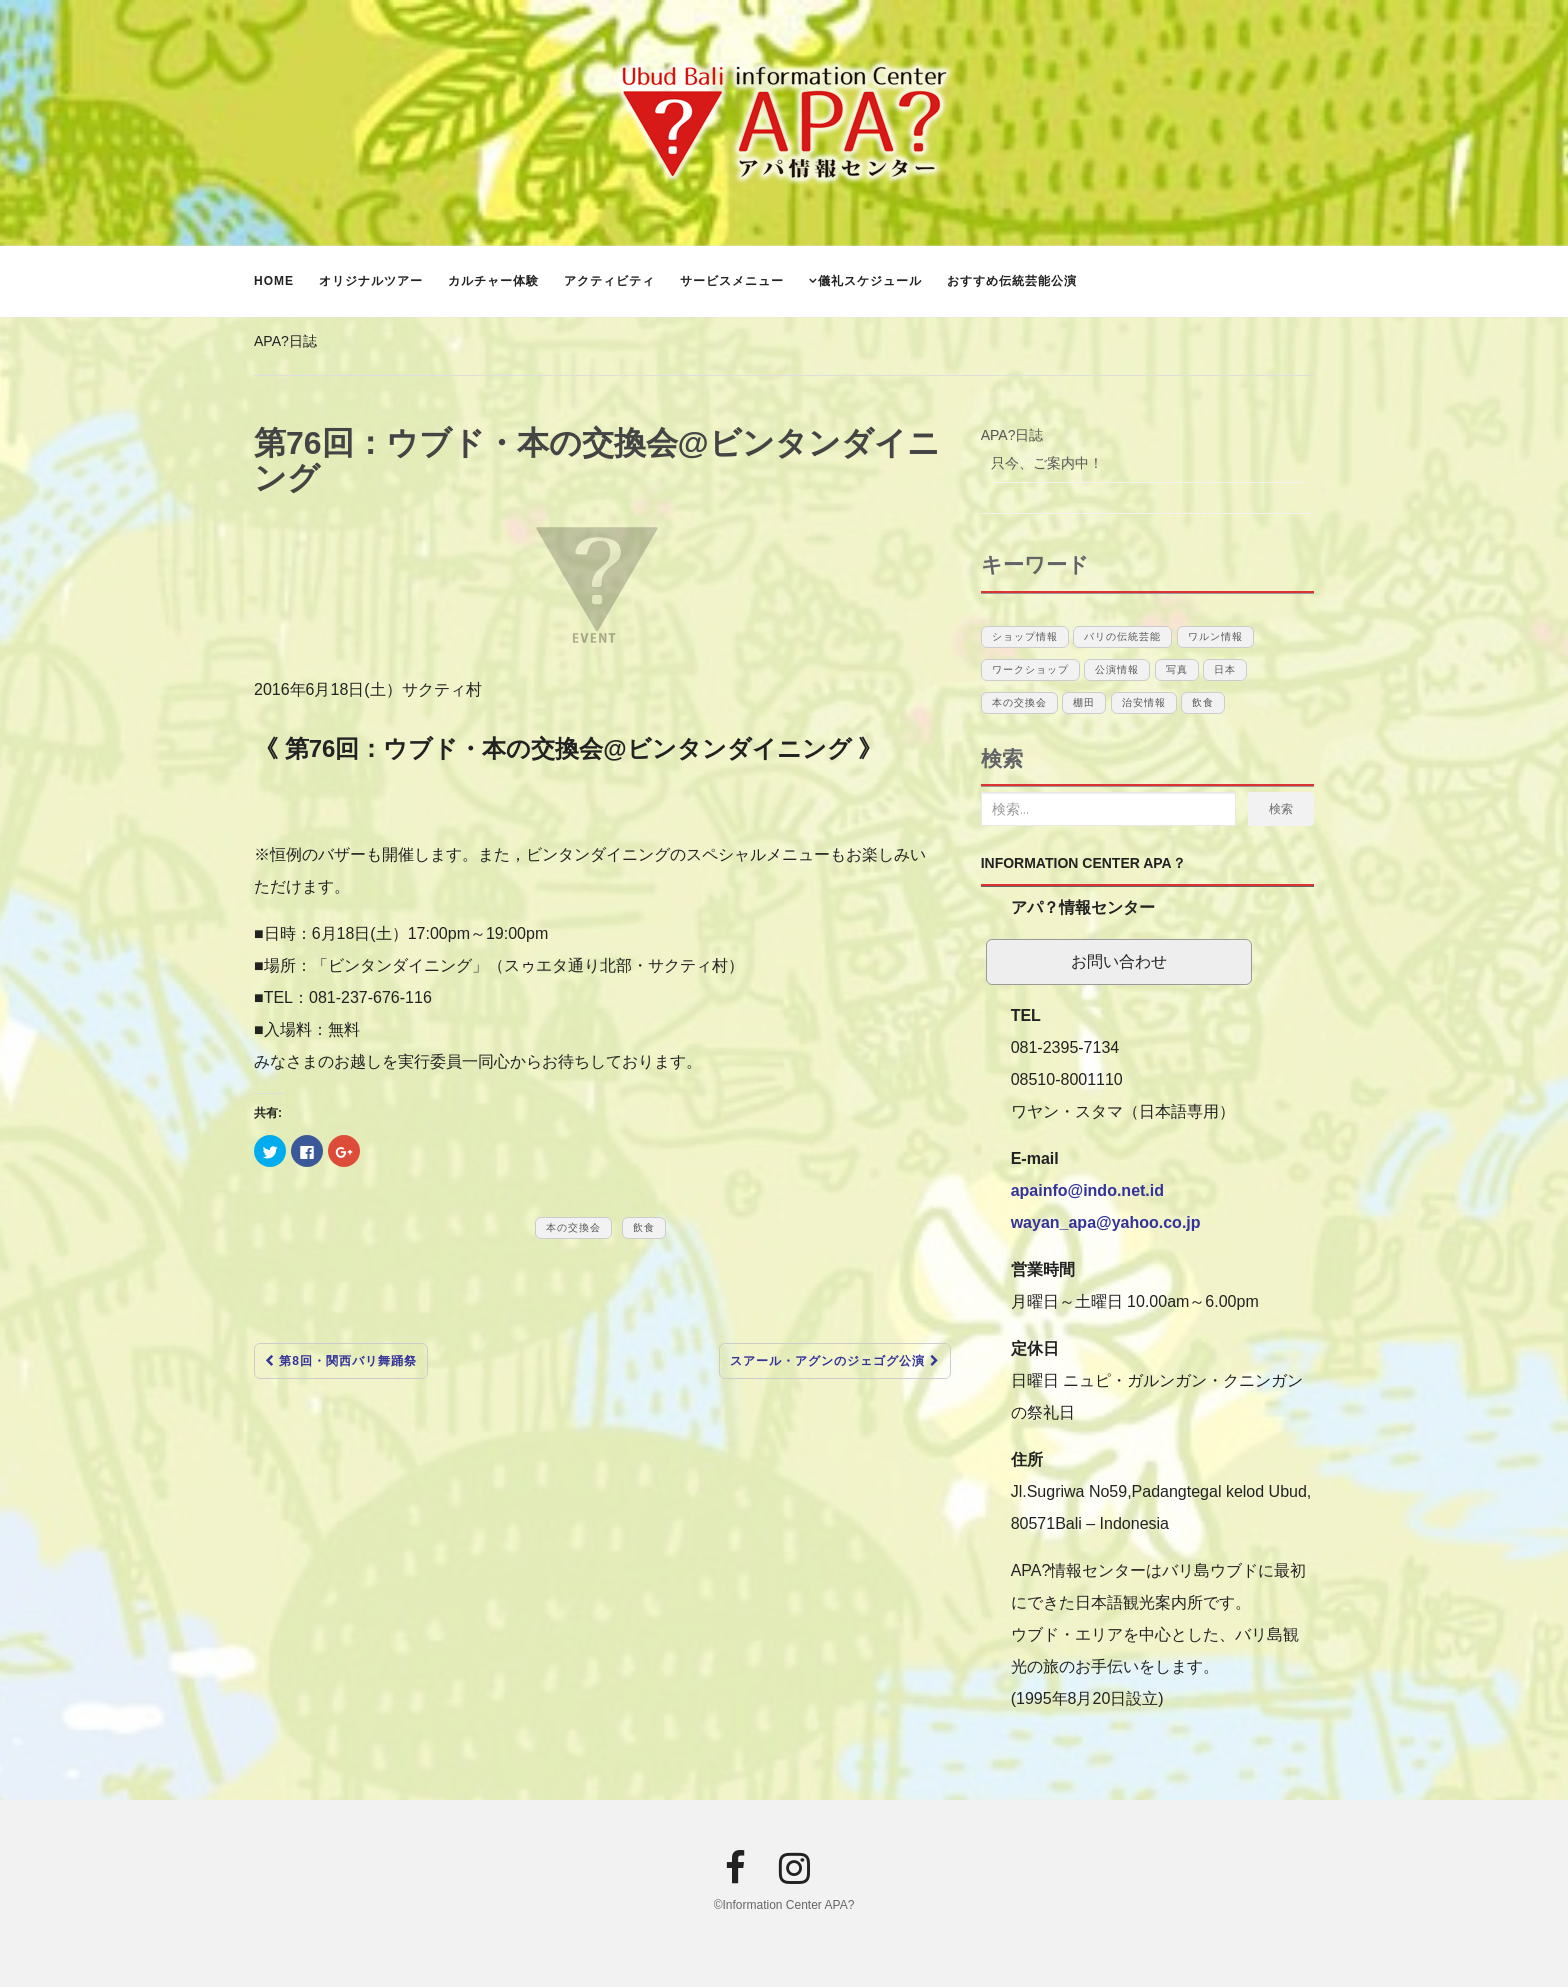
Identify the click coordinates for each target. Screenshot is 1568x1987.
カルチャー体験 (493, 281)
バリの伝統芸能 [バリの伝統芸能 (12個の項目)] (1122, 636)
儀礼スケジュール (870, 281)
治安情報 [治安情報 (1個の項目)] (1144, 702)
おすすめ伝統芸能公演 (1012, 281)
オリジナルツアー (371, 281)
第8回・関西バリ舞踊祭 (341, 1361)
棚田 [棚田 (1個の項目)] (1084, 702)
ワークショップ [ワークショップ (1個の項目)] (1030, 669)
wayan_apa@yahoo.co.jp (1106, 1222)
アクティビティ (609, 281)
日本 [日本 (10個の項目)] (1225, 669)
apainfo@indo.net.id (1087, 1190)
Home (274, 281)
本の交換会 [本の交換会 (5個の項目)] (1019, 702)
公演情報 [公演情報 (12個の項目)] (1117, 669)
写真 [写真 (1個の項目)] (1177, 669)
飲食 (644, 1227)
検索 (1281, 808)
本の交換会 (573, 1227)
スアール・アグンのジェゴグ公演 (834, 1361)
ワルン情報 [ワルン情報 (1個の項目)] (1215, 636)
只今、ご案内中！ (1047, 463)
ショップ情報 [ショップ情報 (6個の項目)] (1025, 636)
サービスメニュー (732, 281)
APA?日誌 (285, 341)
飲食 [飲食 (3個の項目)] (1203, 702)
